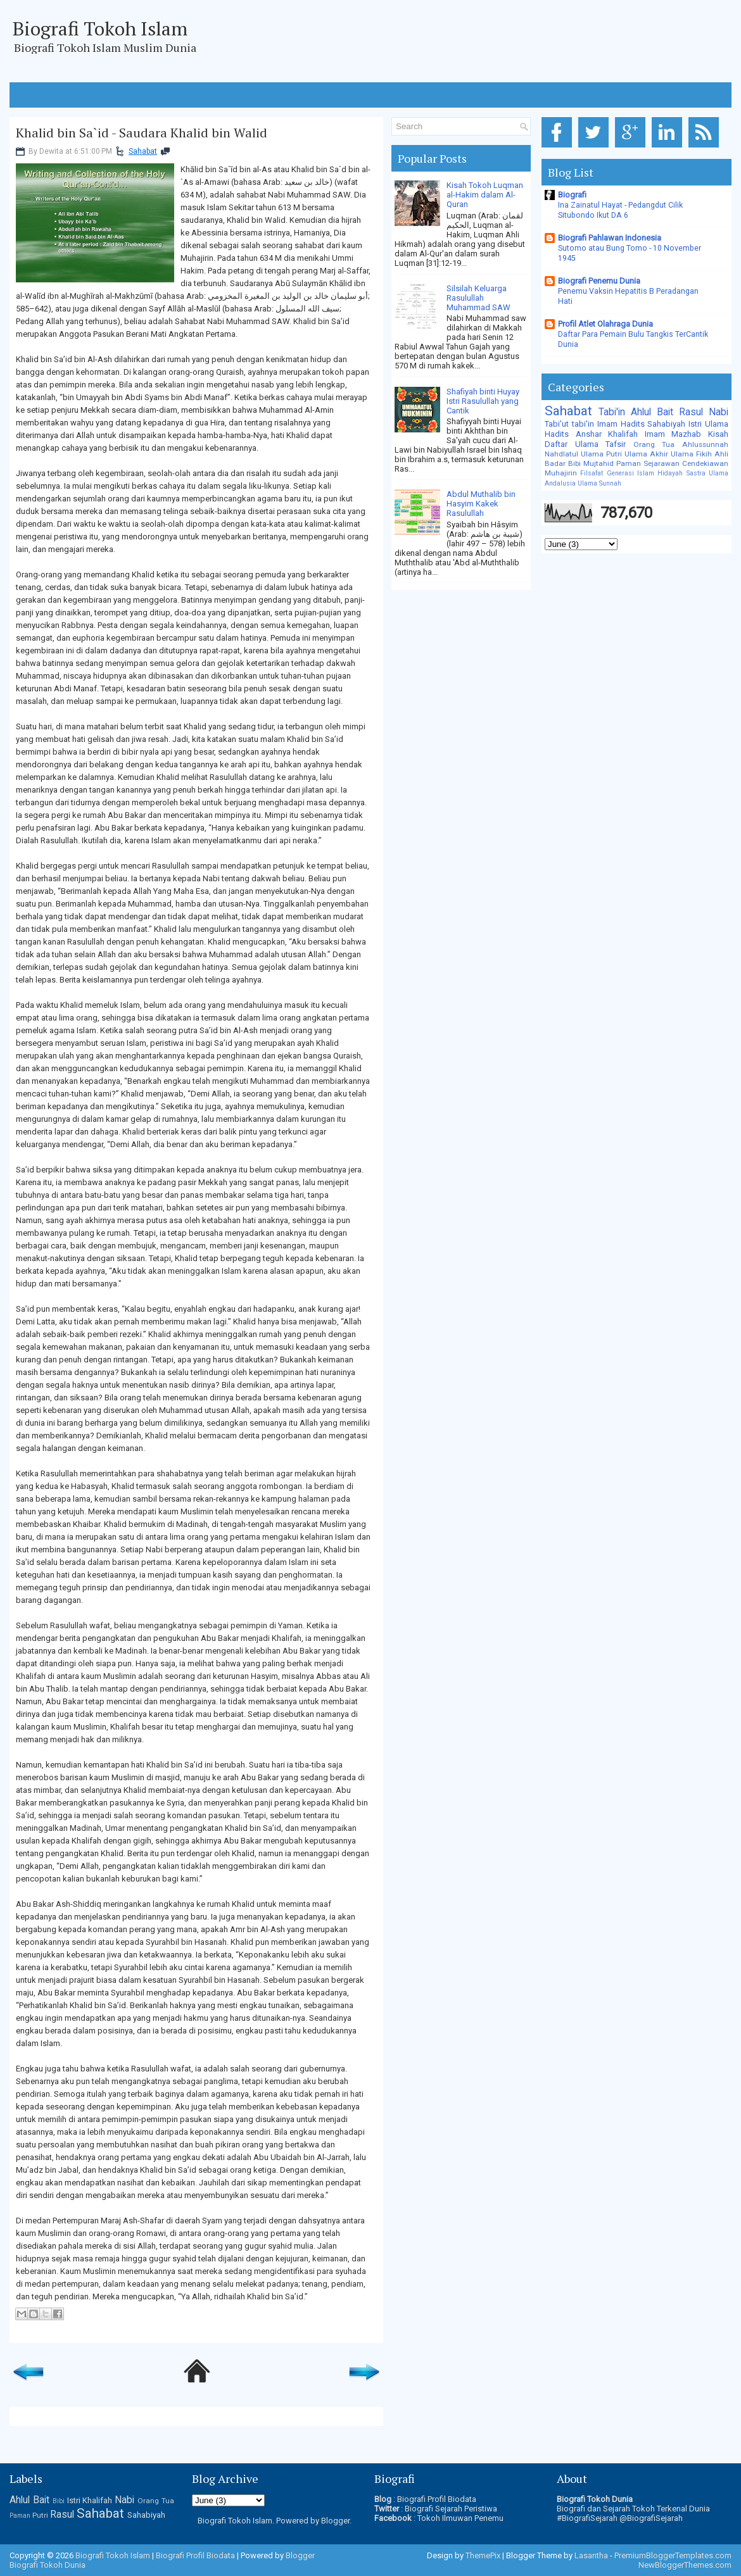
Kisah (718, 434)
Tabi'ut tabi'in (569, 424)
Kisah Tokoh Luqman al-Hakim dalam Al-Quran (484, 194)
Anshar (589, 434)
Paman (628, 463)
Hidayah (670, 473)
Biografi (572, 194)
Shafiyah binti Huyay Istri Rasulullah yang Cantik (482, 401)
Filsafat (591, 473)
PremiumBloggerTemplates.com (673, 2555)
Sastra (696, 473)
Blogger (335, 2520)
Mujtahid (598, 463)
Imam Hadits (621, 424)
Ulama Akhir (646, 453)
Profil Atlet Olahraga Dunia (605, 324)
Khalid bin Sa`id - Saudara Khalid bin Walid (141, 133)
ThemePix (483, 2555)
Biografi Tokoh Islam (100, 28)
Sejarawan (661, 463)
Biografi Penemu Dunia (599, 281)
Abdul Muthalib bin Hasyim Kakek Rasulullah (481, 503)
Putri (614, 453)
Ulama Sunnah (599, 483)
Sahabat (143, 151)
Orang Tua (654, 444)
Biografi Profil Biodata (436, 2499)
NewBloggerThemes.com (685, 2565)
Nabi (718, 412)
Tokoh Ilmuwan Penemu (460, 2518)
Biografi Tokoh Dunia (48, 2565)
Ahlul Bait (652, 412)
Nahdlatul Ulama (574, 453)
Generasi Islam (630, 473)
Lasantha (591, 2555)
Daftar (556, 444)
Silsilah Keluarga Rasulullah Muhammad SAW (478, 298)
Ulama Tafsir (600, 444)
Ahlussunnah (705, 444)
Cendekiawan (705, 463)
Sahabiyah (666, 424)
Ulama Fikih (691, 453)
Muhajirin (561, 472)
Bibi (574, 463)
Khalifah (623, 434)
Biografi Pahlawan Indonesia (609, 237)
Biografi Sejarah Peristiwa (451, 2508)
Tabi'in (611, 412)
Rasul (691, 412)
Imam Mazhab (673, 434)
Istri (695, 424)
